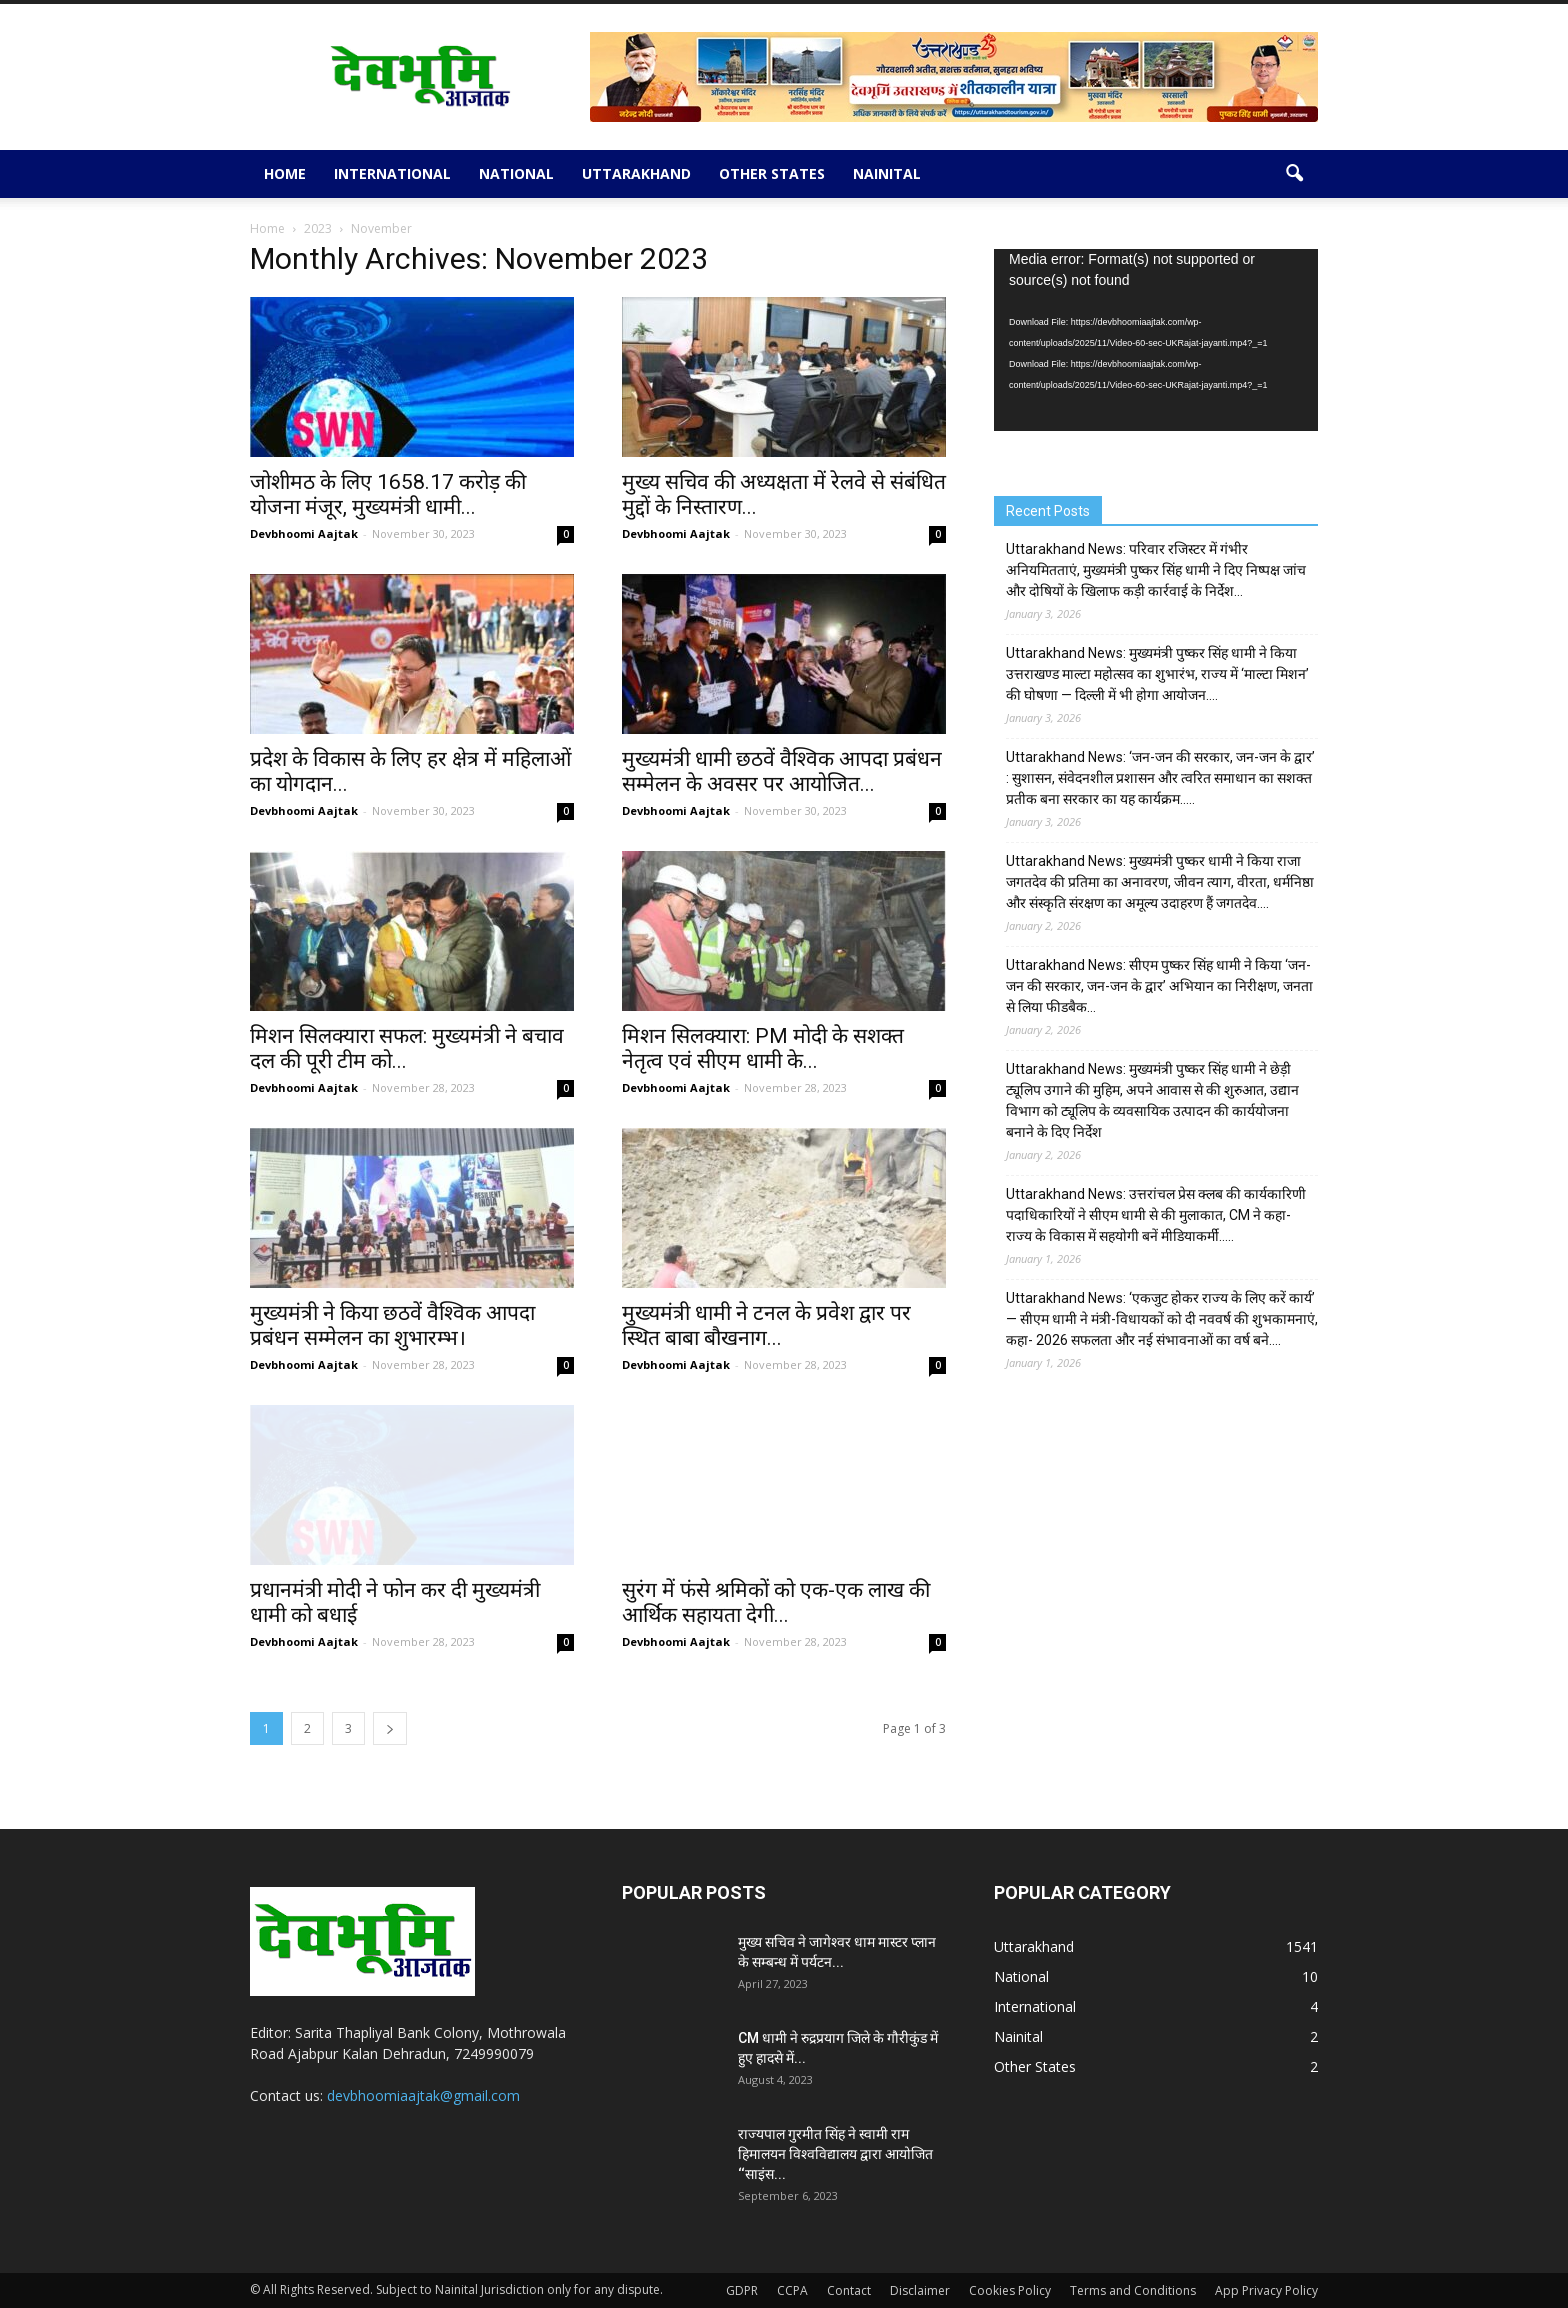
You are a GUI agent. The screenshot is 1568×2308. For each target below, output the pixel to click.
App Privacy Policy (1266, 2290)
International (392, 173)
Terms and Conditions (1133, 2290)
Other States (772, 173)
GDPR (742, 2290)
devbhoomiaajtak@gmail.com (423, 2095)
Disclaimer (920, 2290)
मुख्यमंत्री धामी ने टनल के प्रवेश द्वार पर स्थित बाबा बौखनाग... (766, 1325)
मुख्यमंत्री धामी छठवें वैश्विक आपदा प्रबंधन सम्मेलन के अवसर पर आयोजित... (782, 771)
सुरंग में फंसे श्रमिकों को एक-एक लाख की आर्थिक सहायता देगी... (776, 1602)
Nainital (887, 173)
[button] (1294, 174)
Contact (849, 2290)
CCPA (792, 2290)
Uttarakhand (636, 173)
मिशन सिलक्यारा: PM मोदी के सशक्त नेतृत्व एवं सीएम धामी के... (763, 1048)
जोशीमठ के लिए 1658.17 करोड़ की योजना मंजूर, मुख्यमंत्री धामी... (388, 494)
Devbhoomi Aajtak (304, 533)
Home (285, 173)
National (516, 173)
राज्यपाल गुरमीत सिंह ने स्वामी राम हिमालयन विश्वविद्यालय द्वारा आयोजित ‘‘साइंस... (835, 2154)
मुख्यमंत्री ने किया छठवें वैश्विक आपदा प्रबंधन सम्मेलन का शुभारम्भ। (392, 1325)
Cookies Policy (1010, 2290)
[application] (1156, 340)
